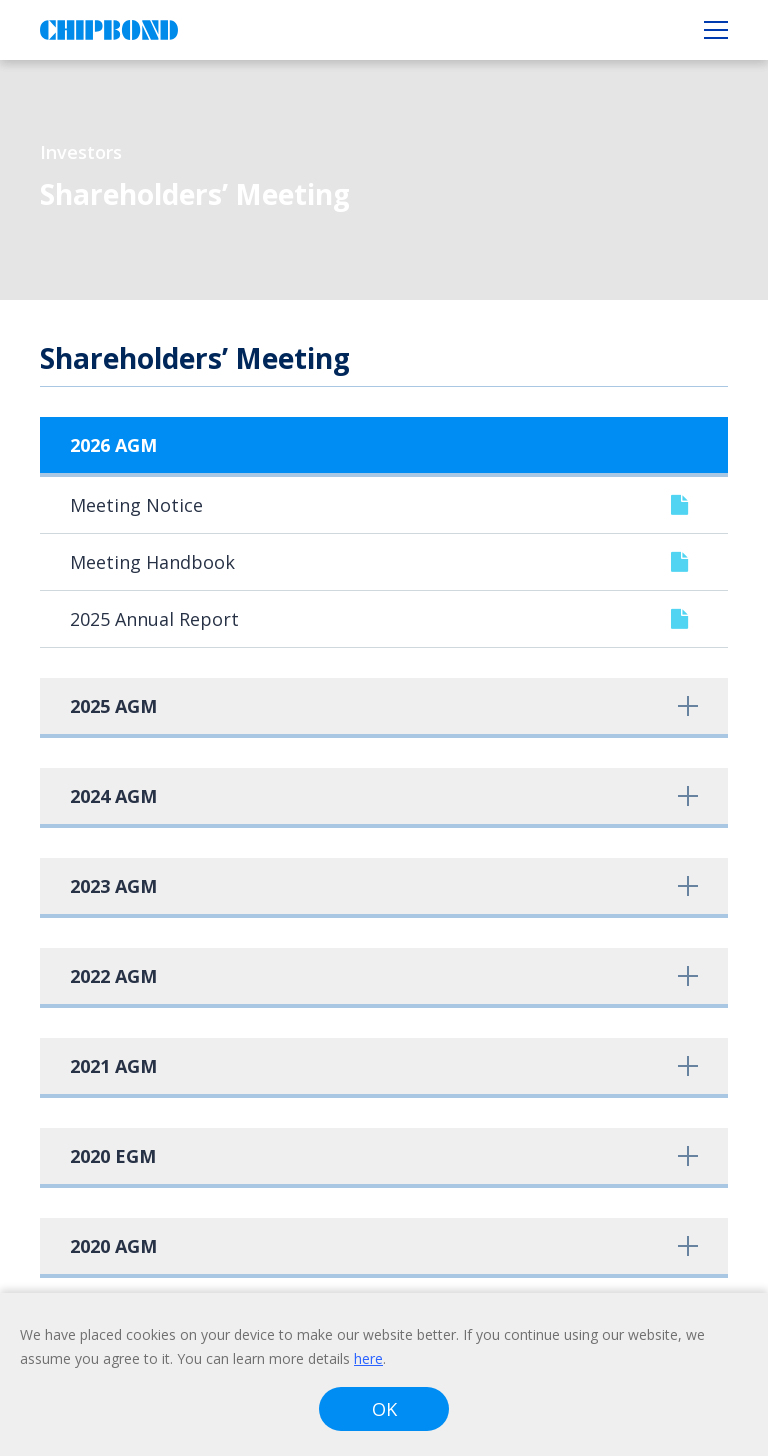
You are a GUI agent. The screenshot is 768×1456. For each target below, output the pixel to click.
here (368, 1358)
